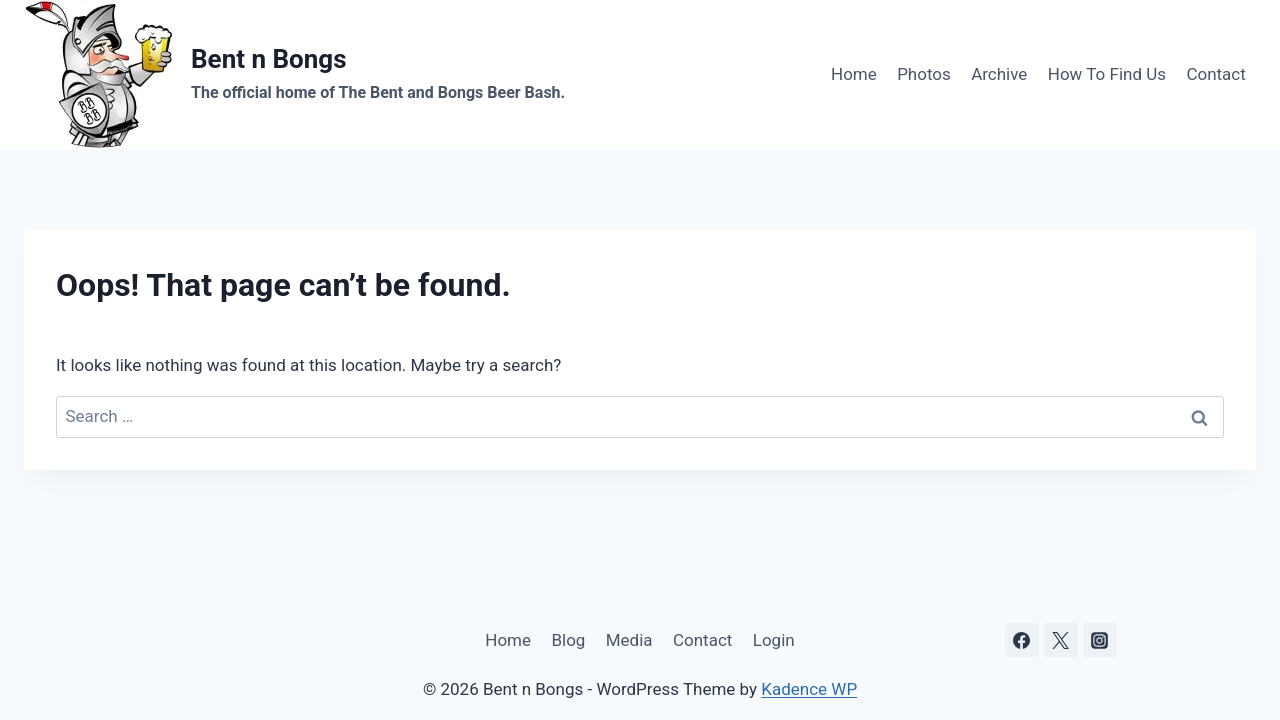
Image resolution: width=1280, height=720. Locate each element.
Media (629, 640)
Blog (568, 640)
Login (774, 640)
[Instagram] (1100, 640)
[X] (1061, 640)
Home (854, 74)
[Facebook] (1022, 640)
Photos (924, 74)
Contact (1215, 74)
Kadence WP (809, 689)
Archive (999, 74)
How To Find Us (1107, 74)
